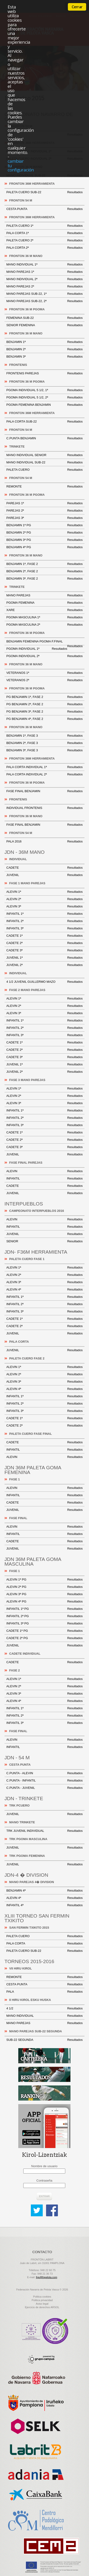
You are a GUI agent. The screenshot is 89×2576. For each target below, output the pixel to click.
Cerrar (77, 6)
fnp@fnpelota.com (46, 2277)
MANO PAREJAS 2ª (44, 286)
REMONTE (44, 486)
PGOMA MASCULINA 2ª (44, 624)
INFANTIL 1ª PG (44, 1608)
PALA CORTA (44, 1943)
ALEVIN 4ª (44, 1289)
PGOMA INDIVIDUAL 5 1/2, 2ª (44, 397)
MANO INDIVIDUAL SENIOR (44, 455)
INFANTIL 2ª (44, 921)
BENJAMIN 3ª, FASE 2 (44, 578)
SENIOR (44, 1241)
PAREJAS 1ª (44, 503)
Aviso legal (42, 2303)
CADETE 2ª (44, 943)
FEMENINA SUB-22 (44, 318)
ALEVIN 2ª (44, 899)
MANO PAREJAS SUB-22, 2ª (44, 301)
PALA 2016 (44, 841)
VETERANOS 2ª (44, 680)
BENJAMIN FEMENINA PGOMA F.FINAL (44, 642)
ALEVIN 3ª (44, 906)
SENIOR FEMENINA (44, 325)
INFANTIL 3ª (44, 928)
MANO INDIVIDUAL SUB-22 (44, 462)
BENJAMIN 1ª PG (44, 525)
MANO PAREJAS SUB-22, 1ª (44, 293)
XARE (44, 610)
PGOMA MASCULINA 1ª (44, 617)
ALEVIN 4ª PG (44, 1601)
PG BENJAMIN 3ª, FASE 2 (44, 711)
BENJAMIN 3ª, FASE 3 (44, 750)
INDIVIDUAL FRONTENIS (44, 808)
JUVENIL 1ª (44, 957)
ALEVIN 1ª (44, 891)
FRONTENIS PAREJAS (44, 373)
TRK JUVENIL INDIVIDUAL (44, 1830)
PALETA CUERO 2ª (44, 240)
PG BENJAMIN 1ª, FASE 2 (44, 697)
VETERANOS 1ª (44, 673)
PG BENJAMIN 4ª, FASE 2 (44, 719)
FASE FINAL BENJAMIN (44, 791)
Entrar (44, 2196)
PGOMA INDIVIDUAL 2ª (44, 656)
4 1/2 (44, 2008)
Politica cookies (42, 2296)
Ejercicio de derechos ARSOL (42, 2307)
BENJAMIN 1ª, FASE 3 (44, 735)
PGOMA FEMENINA (44, 602)
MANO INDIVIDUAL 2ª (44, 279)
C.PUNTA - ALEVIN (44, 1773)
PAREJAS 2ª (44, 510)
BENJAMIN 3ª (44, 356)
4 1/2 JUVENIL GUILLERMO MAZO (44, 981)
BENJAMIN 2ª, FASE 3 (44, 743)
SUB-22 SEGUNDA (44, 2040)
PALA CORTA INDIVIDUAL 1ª (44, 767)
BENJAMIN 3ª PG (44, 540)
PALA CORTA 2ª (44, 247)
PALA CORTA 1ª (44, 233)
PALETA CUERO (44, 469)
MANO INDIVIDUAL (44, 2015)
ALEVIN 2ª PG (44, 1587)
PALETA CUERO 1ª (44, 225)
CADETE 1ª (44, 935)
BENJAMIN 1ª (44, 342)
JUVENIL (44, 875)
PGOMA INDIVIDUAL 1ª (36, 648)
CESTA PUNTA (44, 209)
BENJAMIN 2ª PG (44, 532)
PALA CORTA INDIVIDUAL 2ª (44, 774)
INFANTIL (44, 1178)
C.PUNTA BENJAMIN (44, 438)
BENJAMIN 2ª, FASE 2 (44, 571)
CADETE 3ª (44, 950)
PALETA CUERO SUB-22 (44, 192)
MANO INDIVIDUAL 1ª (44, 264)
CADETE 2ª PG (44, 1638)
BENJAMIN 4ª (44, 1890)
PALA (44, 1991)
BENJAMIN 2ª (44, 349)
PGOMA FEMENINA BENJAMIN (44, 404)
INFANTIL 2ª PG (44, 1616)
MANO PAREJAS (44, 595)
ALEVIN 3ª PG (44, 1594)
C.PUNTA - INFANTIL (44, 1780)
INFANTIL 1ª (44, 913)
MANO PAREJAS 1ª (44, 271)
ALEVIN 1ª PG (44, 1579)
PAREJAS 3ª (44, 518)
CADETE (44, 867)
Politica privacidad (42, 2300)
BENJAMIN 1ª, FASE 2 (44, 564)
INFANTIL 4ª (44, 1905)
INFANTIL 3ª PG (44, 1623)
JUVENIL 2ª (44, 965)
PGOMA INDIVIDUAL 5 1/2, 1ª (44, 390)
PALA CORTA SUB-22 (44, 421)
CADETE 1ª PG (44, 1630)
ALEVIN (44, 1171)
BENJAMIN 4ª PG (44, 547)
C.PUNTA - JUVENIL (44, 1788)
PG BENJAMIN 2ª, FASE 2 (44, 704)
